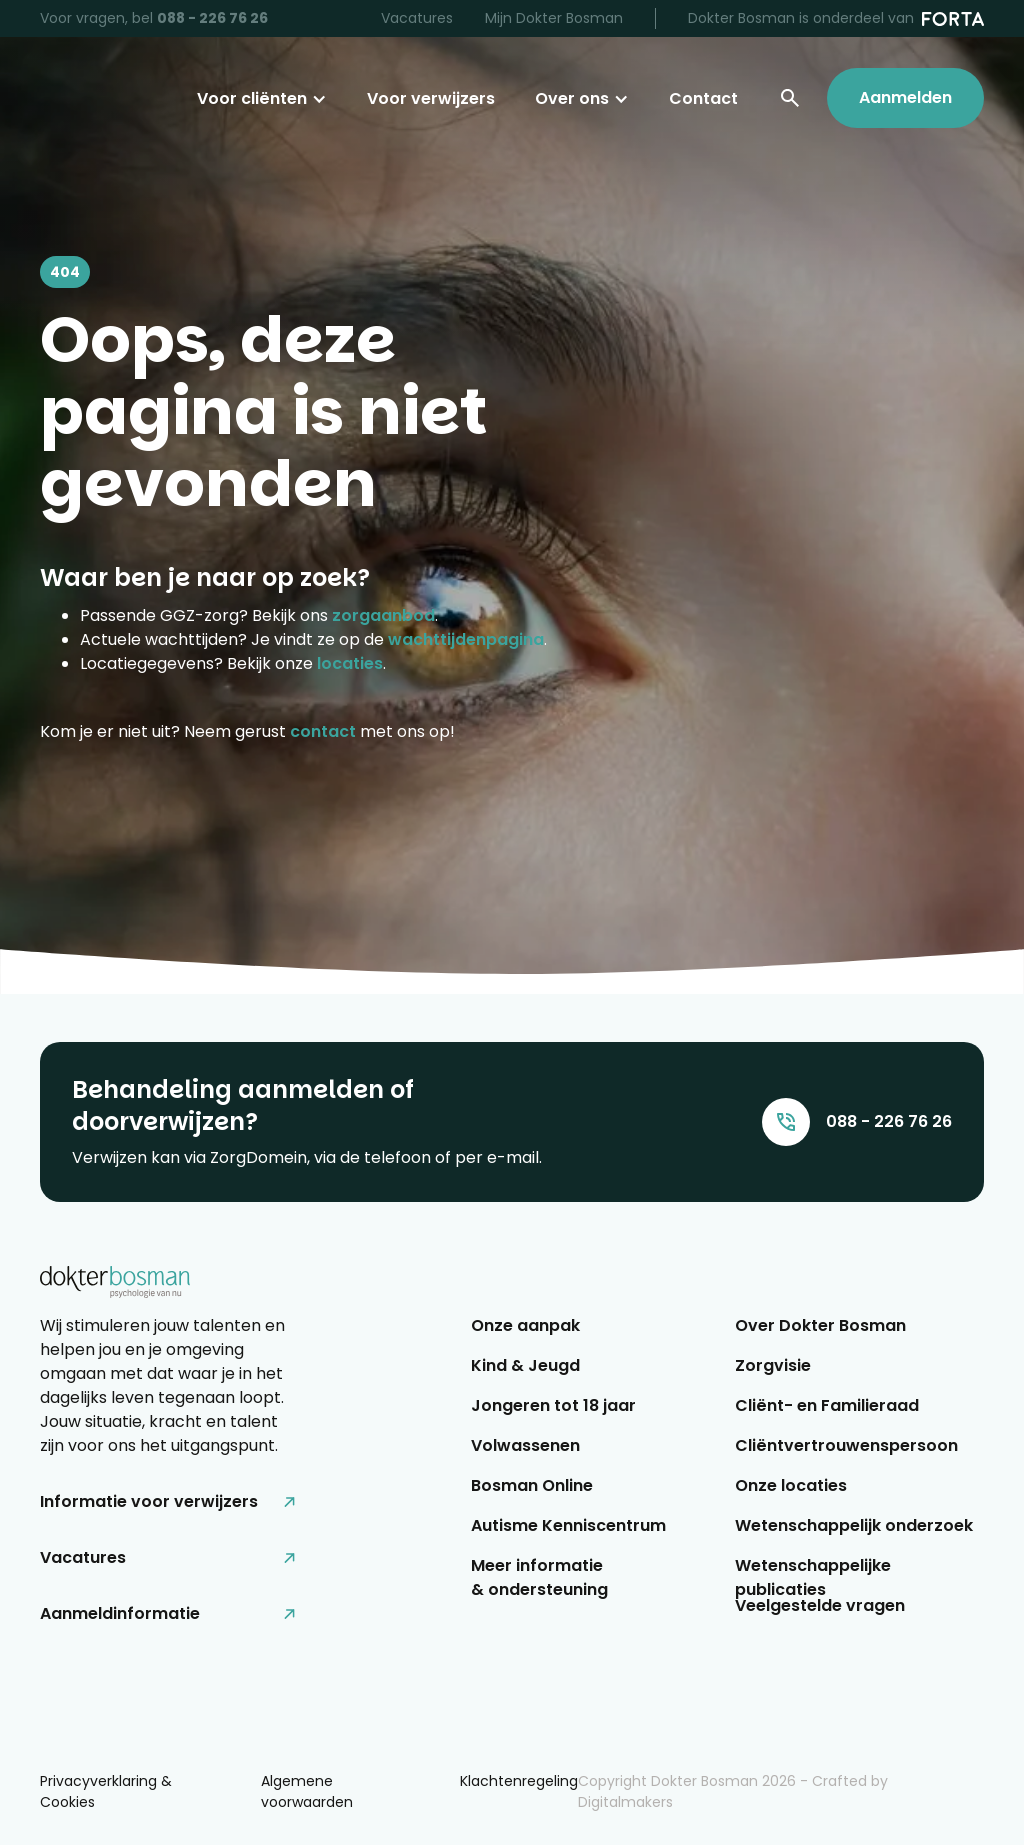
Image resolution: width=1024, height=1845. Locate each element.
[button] (262, 99)
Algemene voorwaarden (307, 1791)
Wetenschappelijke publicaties (813, 1574)
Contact (703, 98)
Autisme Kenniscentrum (568, 1525)
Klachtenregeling (519, 1781)
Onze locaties (791, 1485)
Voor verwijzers (431, 98)
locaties (350, 663)
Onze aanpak (525, 1325)
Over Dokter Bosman (820, 1325)
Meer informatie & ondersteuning (539, 1574)
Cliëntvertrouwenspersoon (846, 1445)
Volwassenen (525, 1445)
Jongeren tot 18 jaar (553, 1405)
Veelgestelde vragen (820, 1605)
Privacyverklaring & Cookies (106, 1791)
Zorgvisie (773, 1365)
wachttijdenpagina (466, 639)
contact (323, 731)
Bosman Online (532, 1485)
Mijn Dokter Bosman (554, 18)
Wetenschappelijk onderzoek (854, 1525)
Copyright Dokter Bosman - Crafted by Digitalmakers (733, 1791)
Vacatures (417, 18)
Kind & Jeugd (525, 1365)
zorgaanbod (383, 615)
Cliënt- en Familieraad (827, 1405)
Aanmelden (905, 97)
